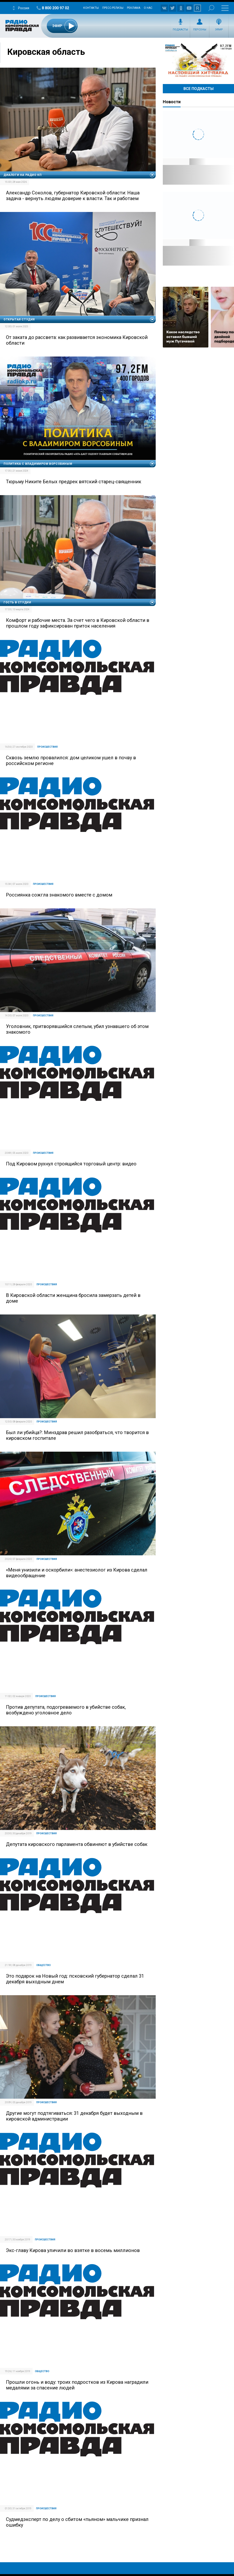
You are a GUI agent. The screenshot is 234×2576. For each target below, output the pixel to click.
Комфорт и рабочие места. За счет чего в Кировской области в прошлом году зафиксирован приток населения (77, 623)
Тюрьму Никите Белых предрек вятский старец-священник (73, 481)
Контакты (91, 7)
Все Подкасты (198, 88)
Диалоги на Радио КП (23, 175)
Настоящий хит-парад (198, 60)
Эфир (219, 29)
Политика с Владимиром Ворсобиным (38, 463)
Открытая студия (19, 319)
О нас (148, 7)
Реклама (133, 7)
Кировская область (46, 52)
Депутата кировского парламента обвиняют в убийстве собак (76, 1844)
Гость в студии (17, 602)
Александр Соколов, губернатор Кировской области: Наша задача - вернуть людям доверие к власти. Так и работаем (73, 195)
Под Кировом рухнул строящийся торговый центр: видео (71, 1164)
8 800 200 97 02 (55, 8)
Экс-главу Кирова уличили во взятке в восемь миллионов (73, 2250)
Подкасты (180, 29)
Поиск (211, 8)
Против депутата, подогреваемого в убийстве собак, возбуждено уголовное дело (66, 1710)
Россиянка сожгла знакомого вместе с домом (59, 895)
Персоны (199, 29)
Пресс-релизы (112, 7)
